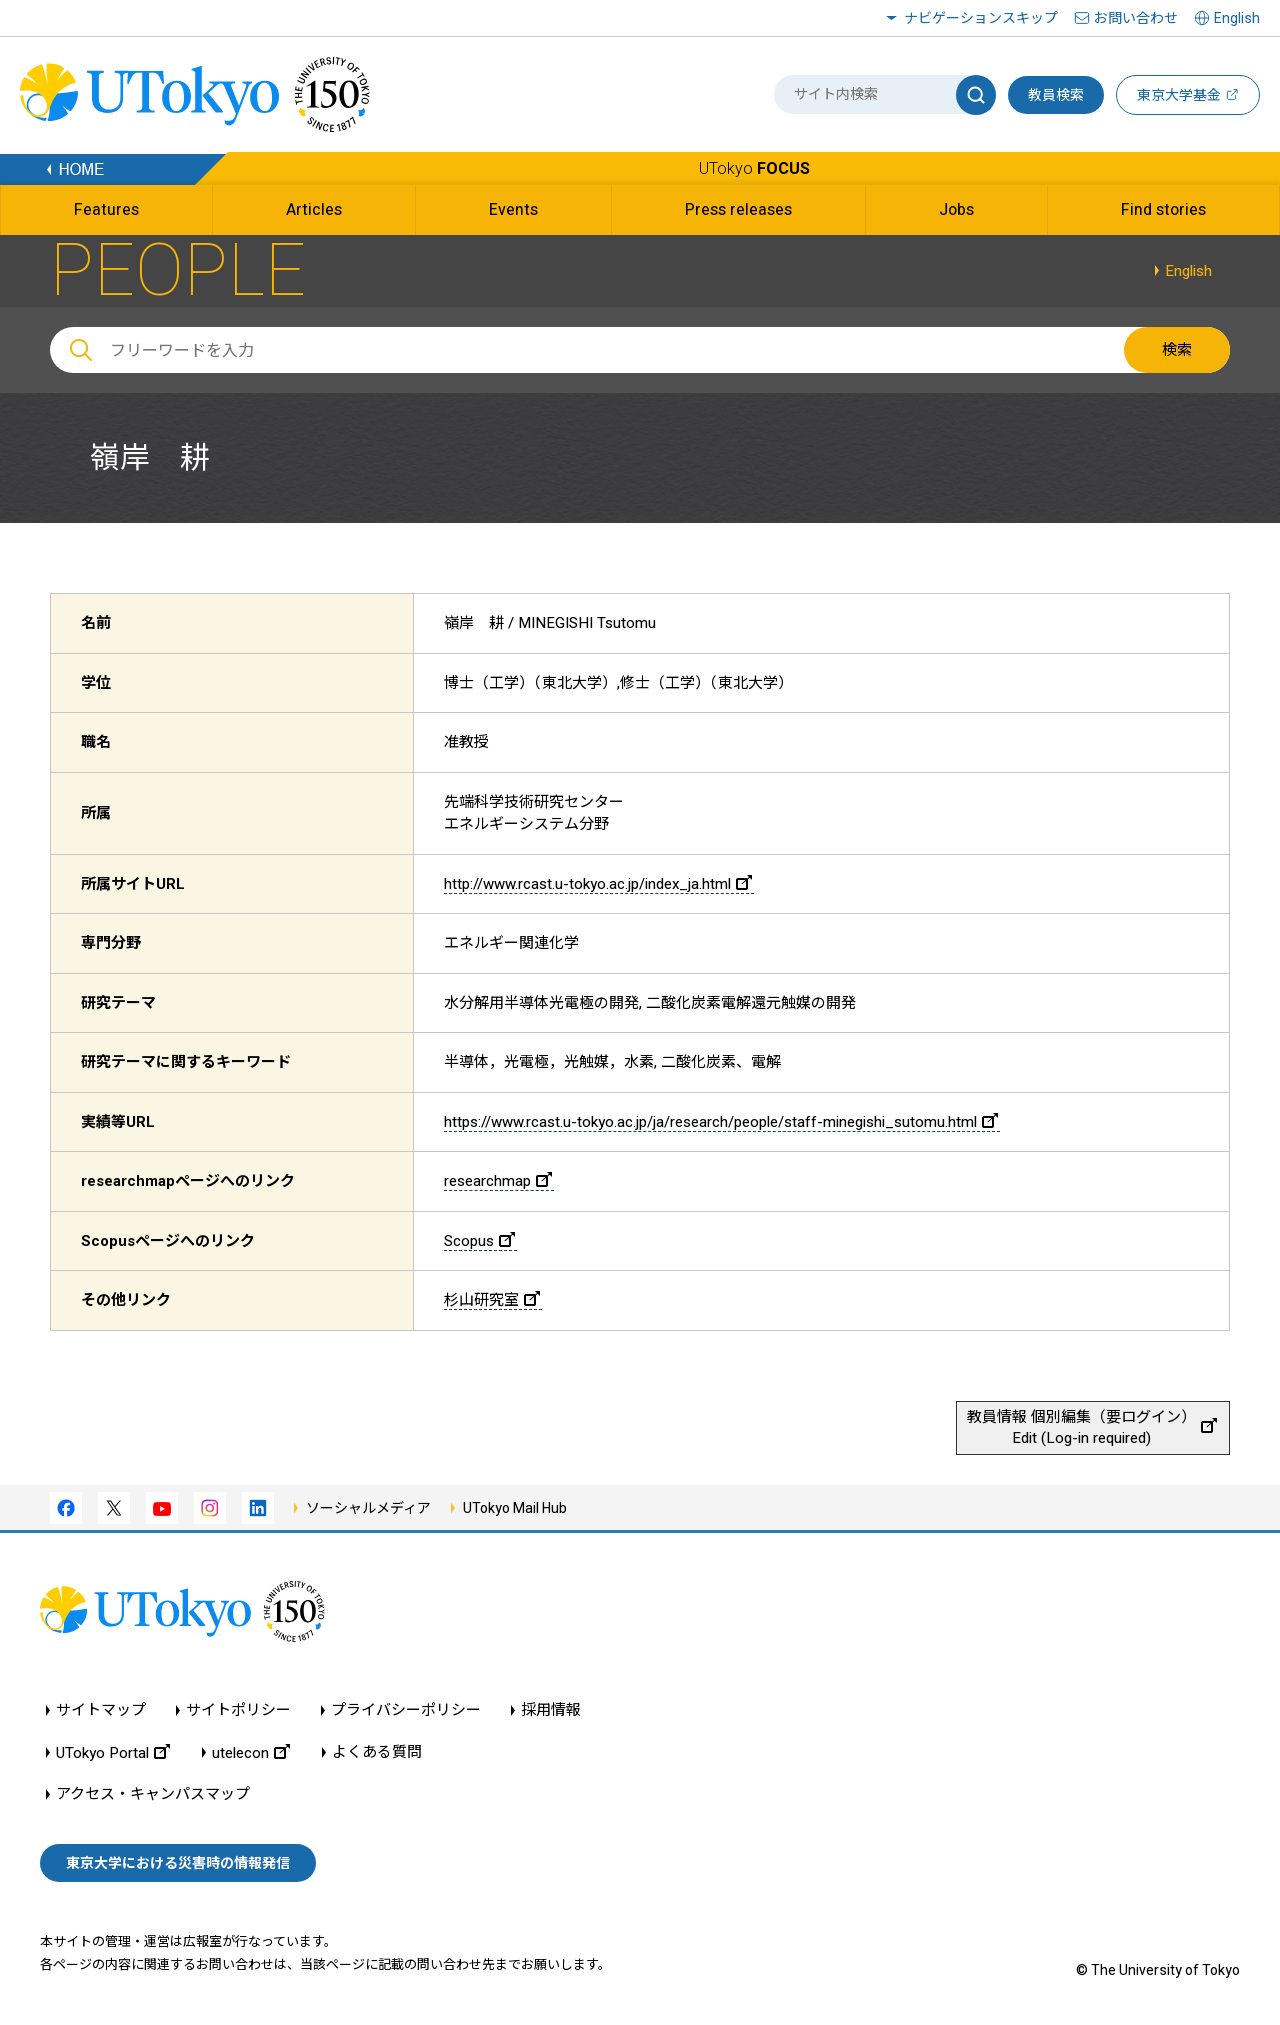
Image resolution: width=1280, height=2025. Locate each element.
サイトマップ (101, 1710)
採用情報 (551, 1710)
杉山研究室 (492, 1300)
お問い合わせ (1136, 18)
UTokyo (754, 168)
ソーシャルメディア (368, 1508)
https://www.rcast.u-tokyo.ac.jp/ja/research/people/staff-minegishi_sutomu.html (721, 1122)
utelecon (251, 1752)
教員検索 (1056, 95)
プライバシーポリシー (406, 1710)
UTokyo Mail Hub (515, 1508)
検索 (1177, 350)
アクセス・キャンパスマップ (153, 1794)
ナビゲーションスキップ (981, 18)
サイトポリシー (238, 1710)
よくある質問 (377, 1752)
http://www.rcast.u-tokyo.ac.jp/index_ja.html (598, 884)
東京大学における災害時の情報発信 (178, 1863)
